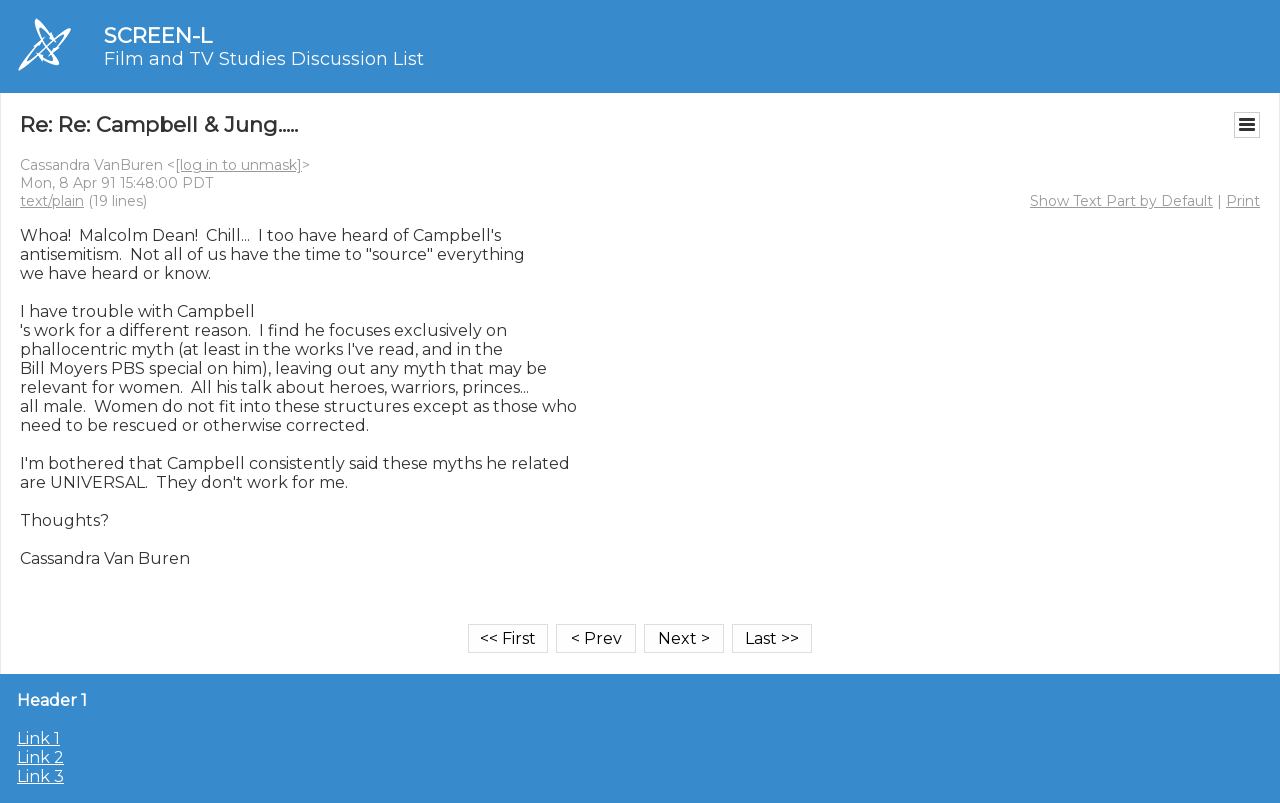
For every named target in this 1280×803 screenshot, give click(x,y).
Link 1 (38, 738)
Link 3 (40, 776)
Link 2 (40, 757)
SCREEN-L (158, 35)
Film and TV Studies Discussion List (264, 59)
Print (1243, 201)
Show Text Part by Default (1121, 201)
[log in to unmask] (238, 165)
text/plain (52, 201)
